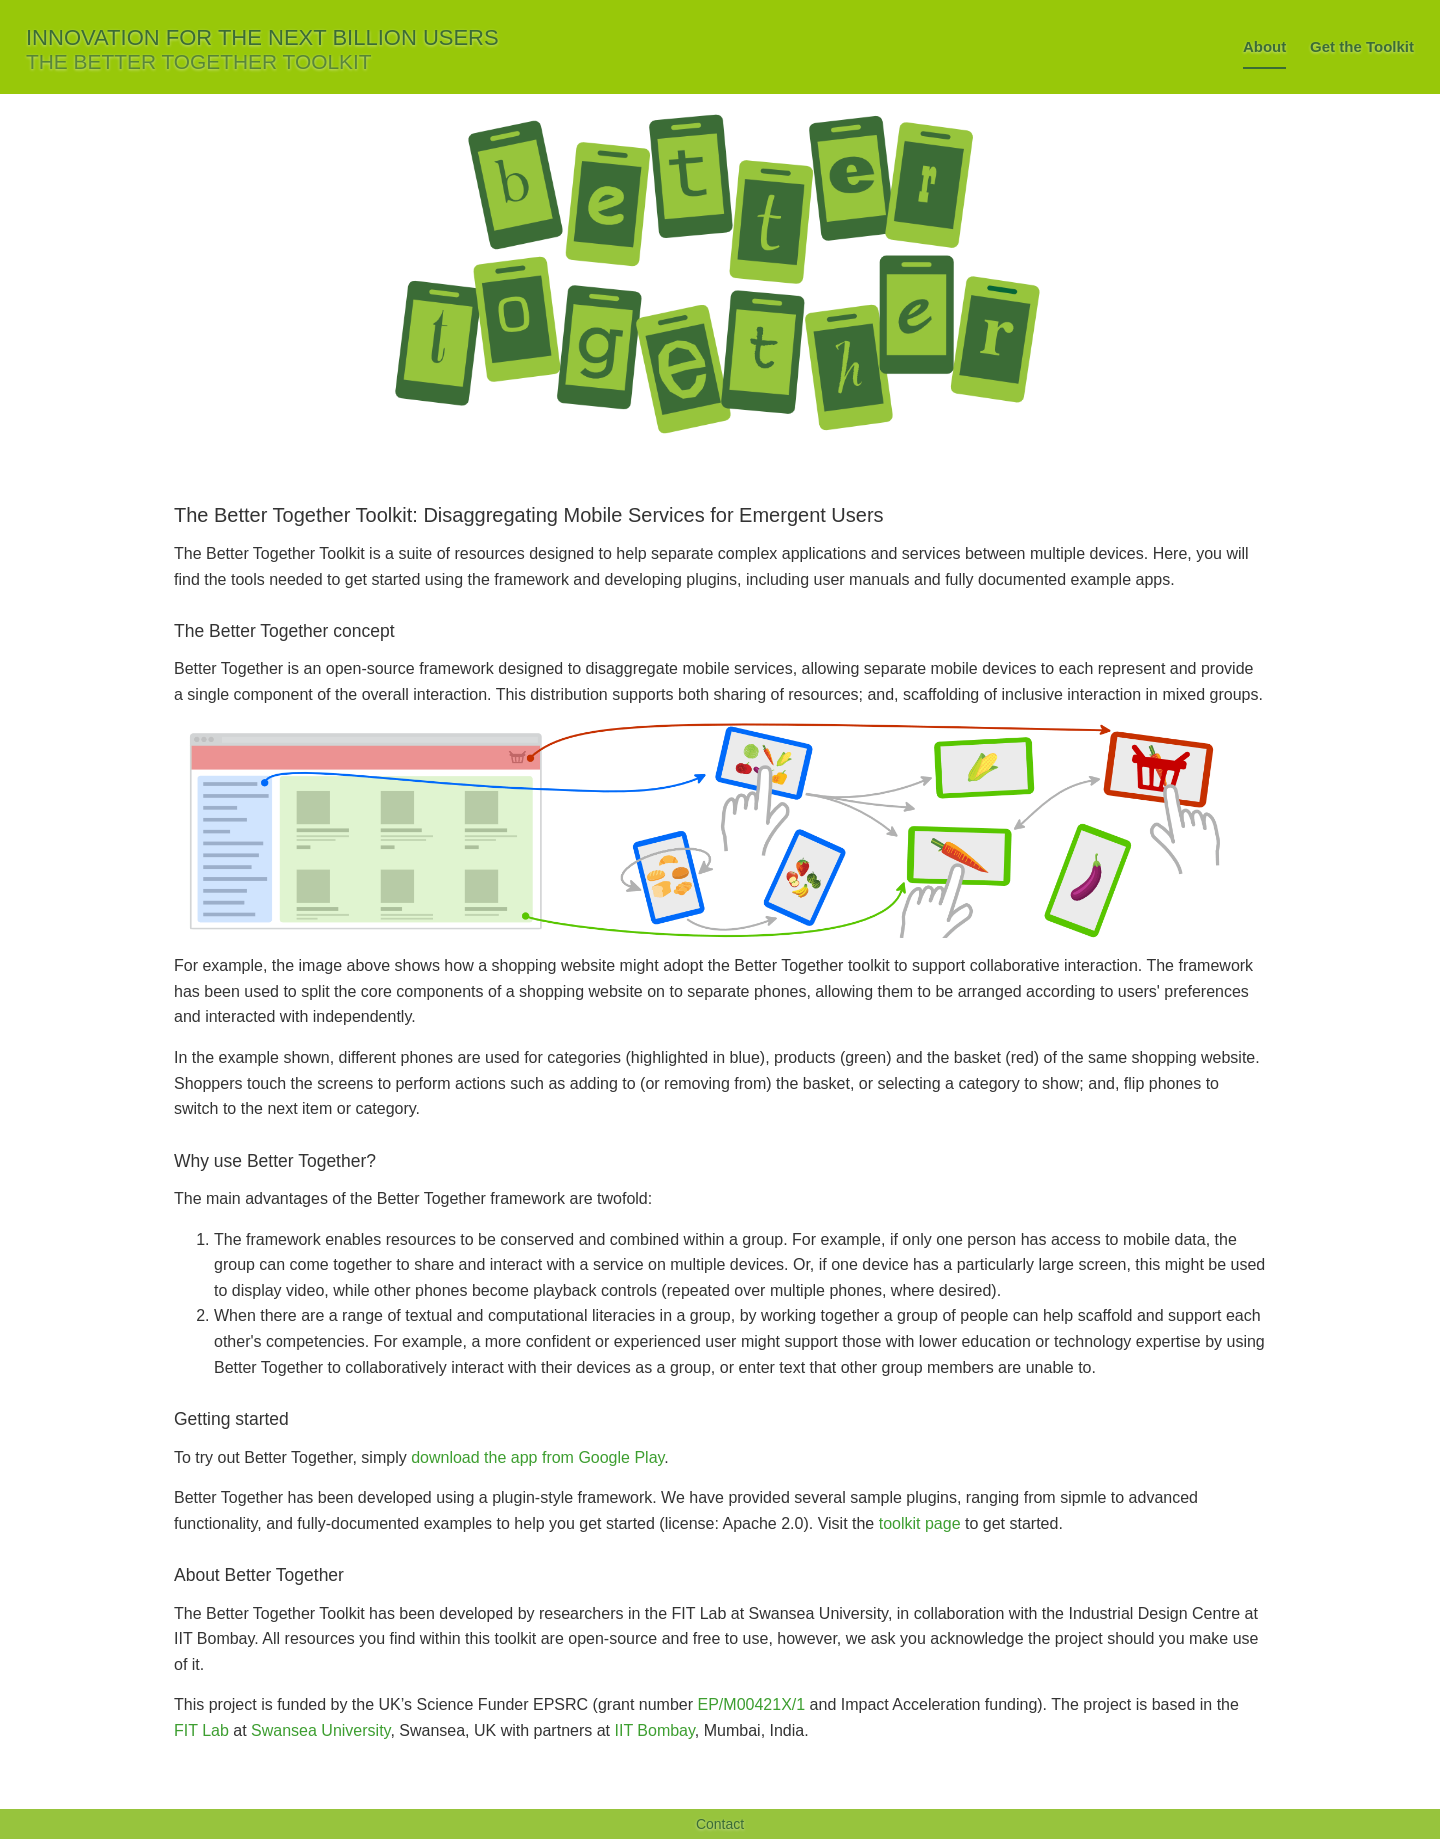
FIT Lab (201, 1730)
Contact (720, 1824)
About (1264, 46)
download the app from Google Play (537, 1457)
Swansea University (320, 1730)
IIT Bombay (655, 1730)
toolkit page (920, 1523)
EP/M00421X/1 (752, 1704)
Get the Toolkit (1362, 46)
